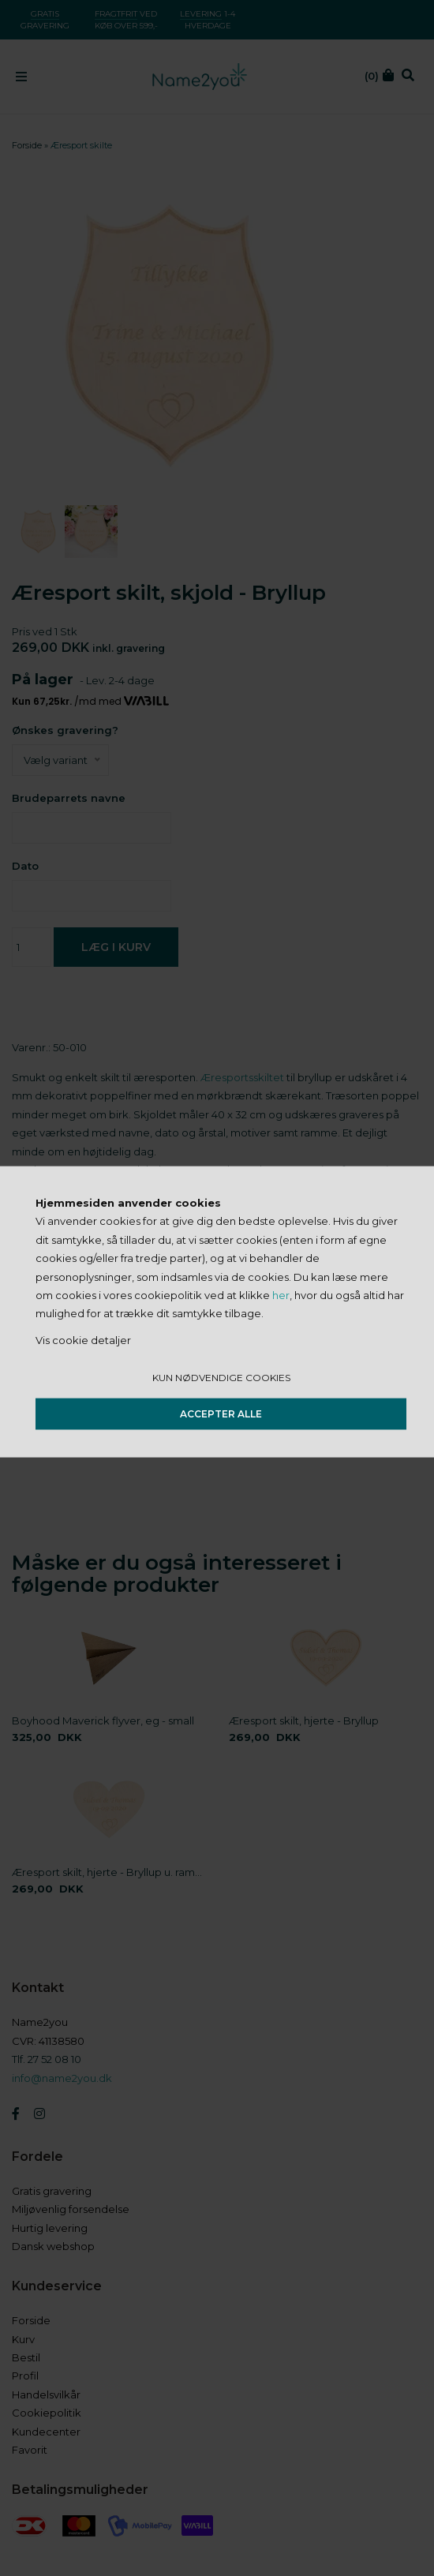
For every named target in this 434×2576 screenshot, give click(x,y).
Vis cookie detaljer (83, 1339)
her (281, 1295)
